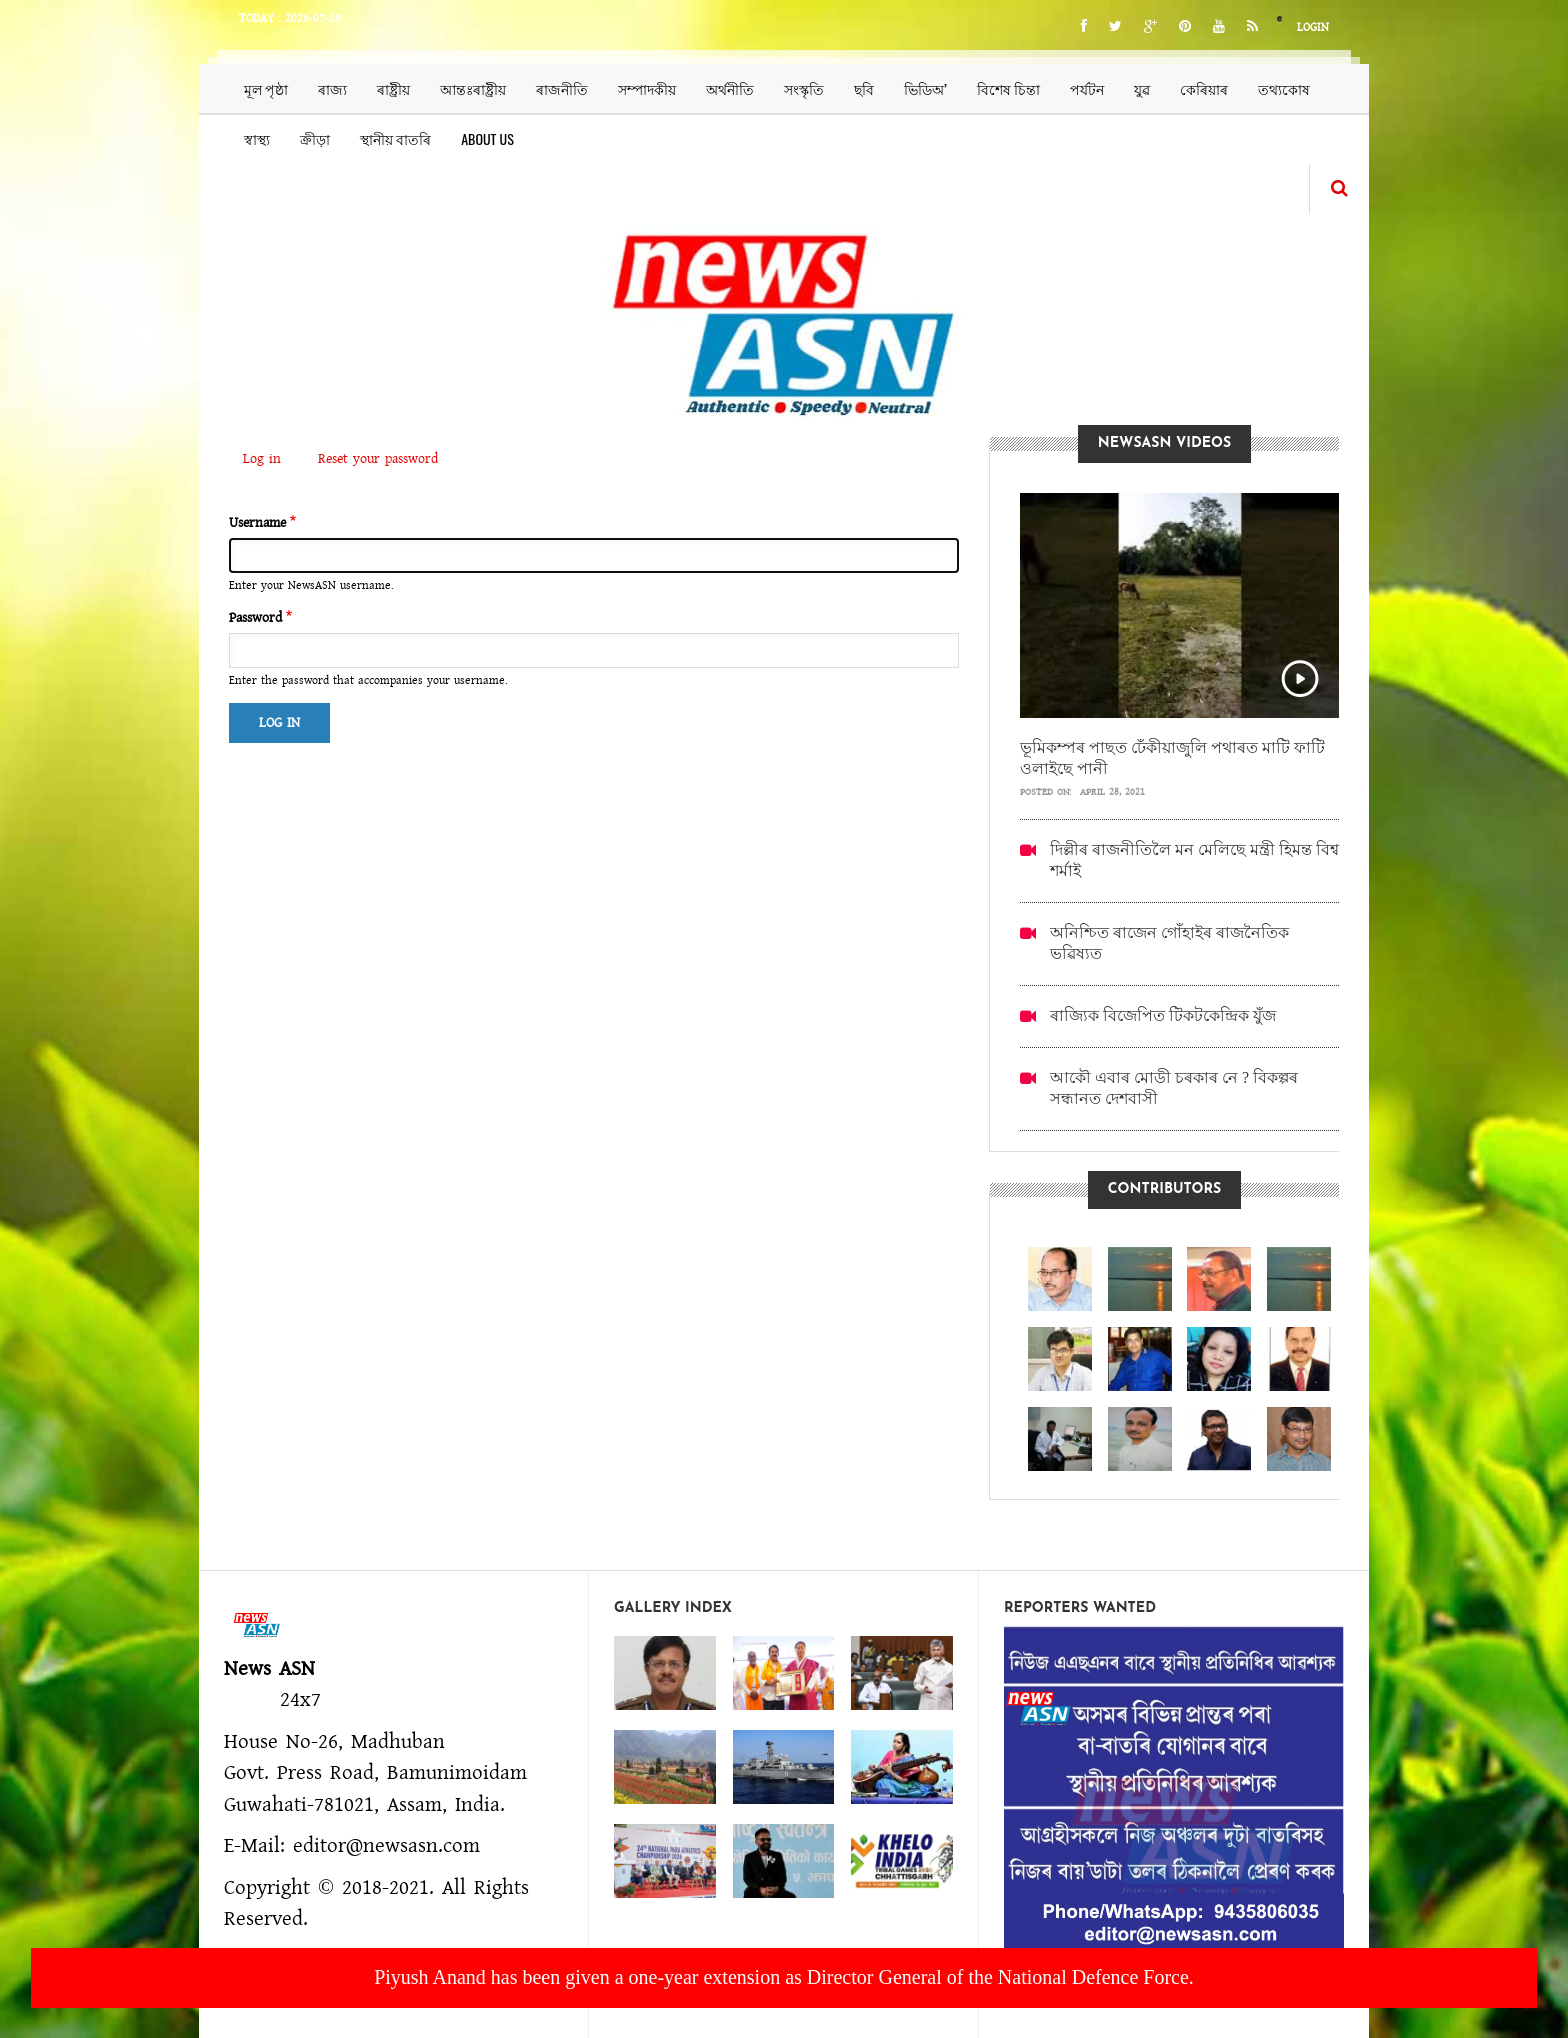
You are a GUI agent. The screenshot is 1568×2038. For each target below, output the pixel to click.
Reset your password (378, 459)
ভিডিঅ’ (925, 88)
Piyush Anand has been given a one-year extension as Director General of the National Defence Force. (784, 1977)
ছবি (864, 88)
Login (1313, 27)
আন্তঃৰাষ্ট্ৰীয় (473, 88)
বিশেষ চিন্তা (1008, 88)
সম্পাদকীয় (647, 88)
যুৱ (1142, 88)
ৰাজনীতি (562, 88)
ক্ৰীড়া (315, 138)
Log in (269, 460)
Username (257, 523)
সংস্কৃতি (804, 88)
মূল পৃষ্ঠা (266, 88)
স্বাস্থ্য (257, 138)
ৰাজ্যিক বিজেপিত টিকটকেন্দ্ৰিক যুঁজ (1163, 1015)
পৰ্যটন (1087, 88)
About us (487, 138)
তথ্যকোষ (1284, 88)
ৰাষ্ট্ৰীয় (393, 88)
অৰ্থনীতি (730, 88)
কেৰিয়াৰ (1204, 88)
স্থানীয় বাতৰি (395, 138)
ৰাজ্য (332, 88)
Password (255, 618)
